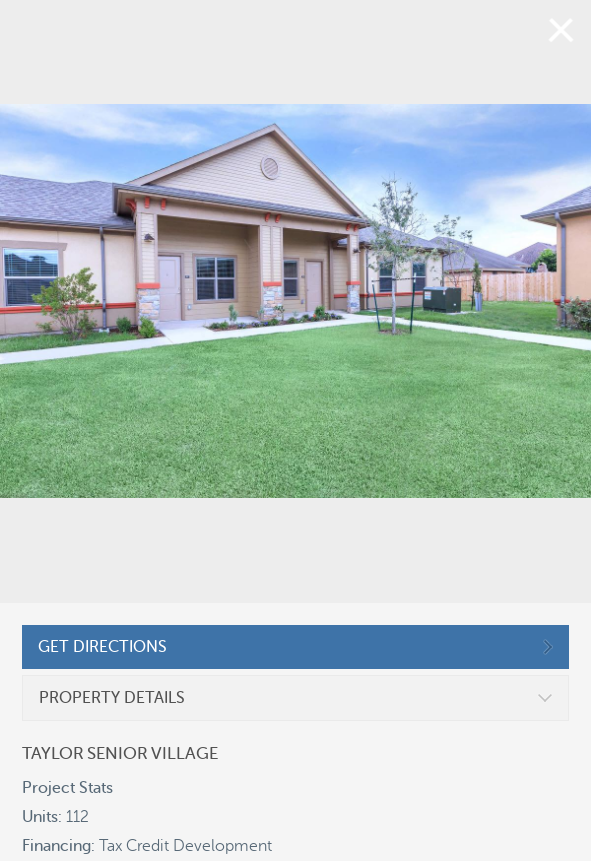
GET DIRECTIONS (102, 647)
